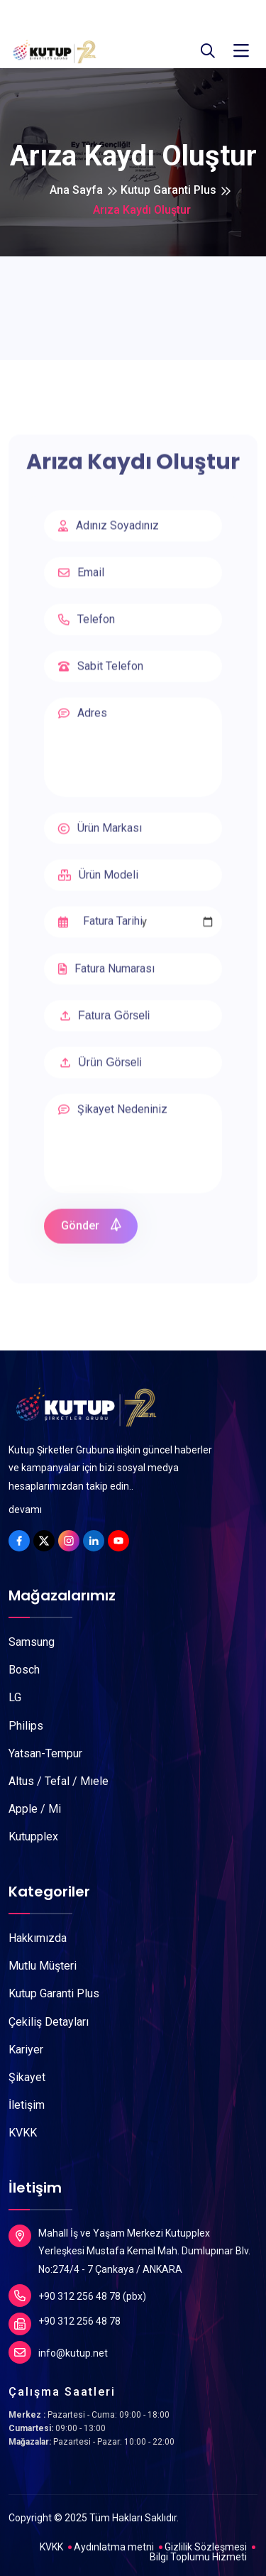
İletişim (27, 2105)
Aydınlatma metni (114, 2547)
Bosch (24, 1669)
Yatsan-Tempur (45, 1753)
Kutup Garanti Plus (168, 190)
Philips (26, 1725)
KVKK (23, 2132)
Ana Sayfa (76, 190)
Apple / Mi (35, 1809)
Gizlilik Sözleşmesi (206, 2547)
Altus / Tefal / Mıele (59, 1781)
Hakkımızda (38, 1938)
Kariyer (26, 2049)
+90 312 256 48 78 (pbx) (77, 2295)
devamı (25, 1509)
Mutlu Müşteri (43, 1965)
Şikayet (27, 2077)
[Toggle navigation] (241, 51)
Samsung (32, 1642)
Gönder (92, 1230)
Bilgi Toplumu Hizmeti (198, 2557)
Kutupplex (33, 1836)
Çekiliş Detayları (49, 2022)
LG (15, 1697)
